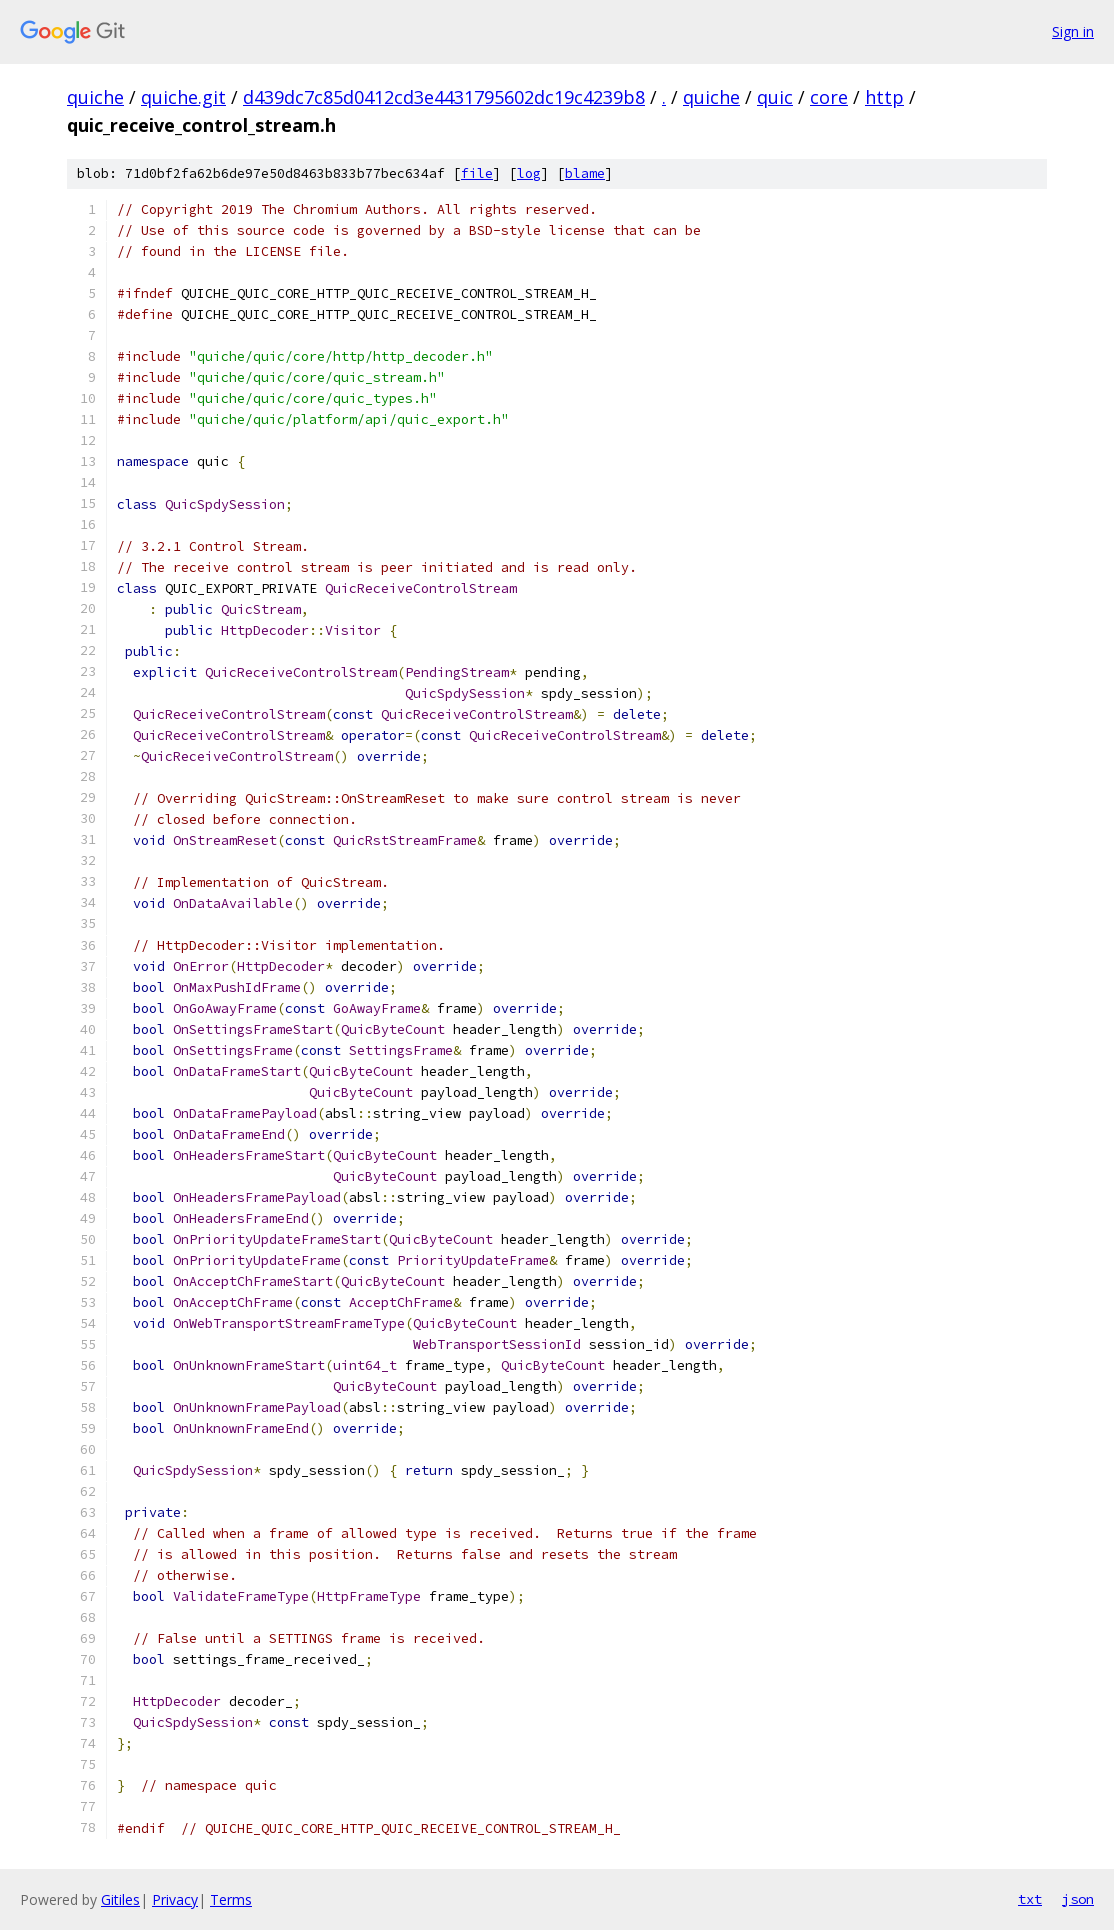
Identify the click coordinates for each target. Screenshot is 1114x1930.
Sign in (1073, 31)
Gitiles (120, 1899)
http (884, 97)
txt (1030, 1899)
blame (585, 173)
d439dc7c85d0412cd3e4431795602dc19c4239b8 (444, 97)
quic (775, 97)
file (477, 173)
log (529, 173)
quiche (95, 97)
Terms (231, 1899)
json (1078, 1899)
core (829, 97)
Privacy (175, 1899)
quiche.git (183, 97)
